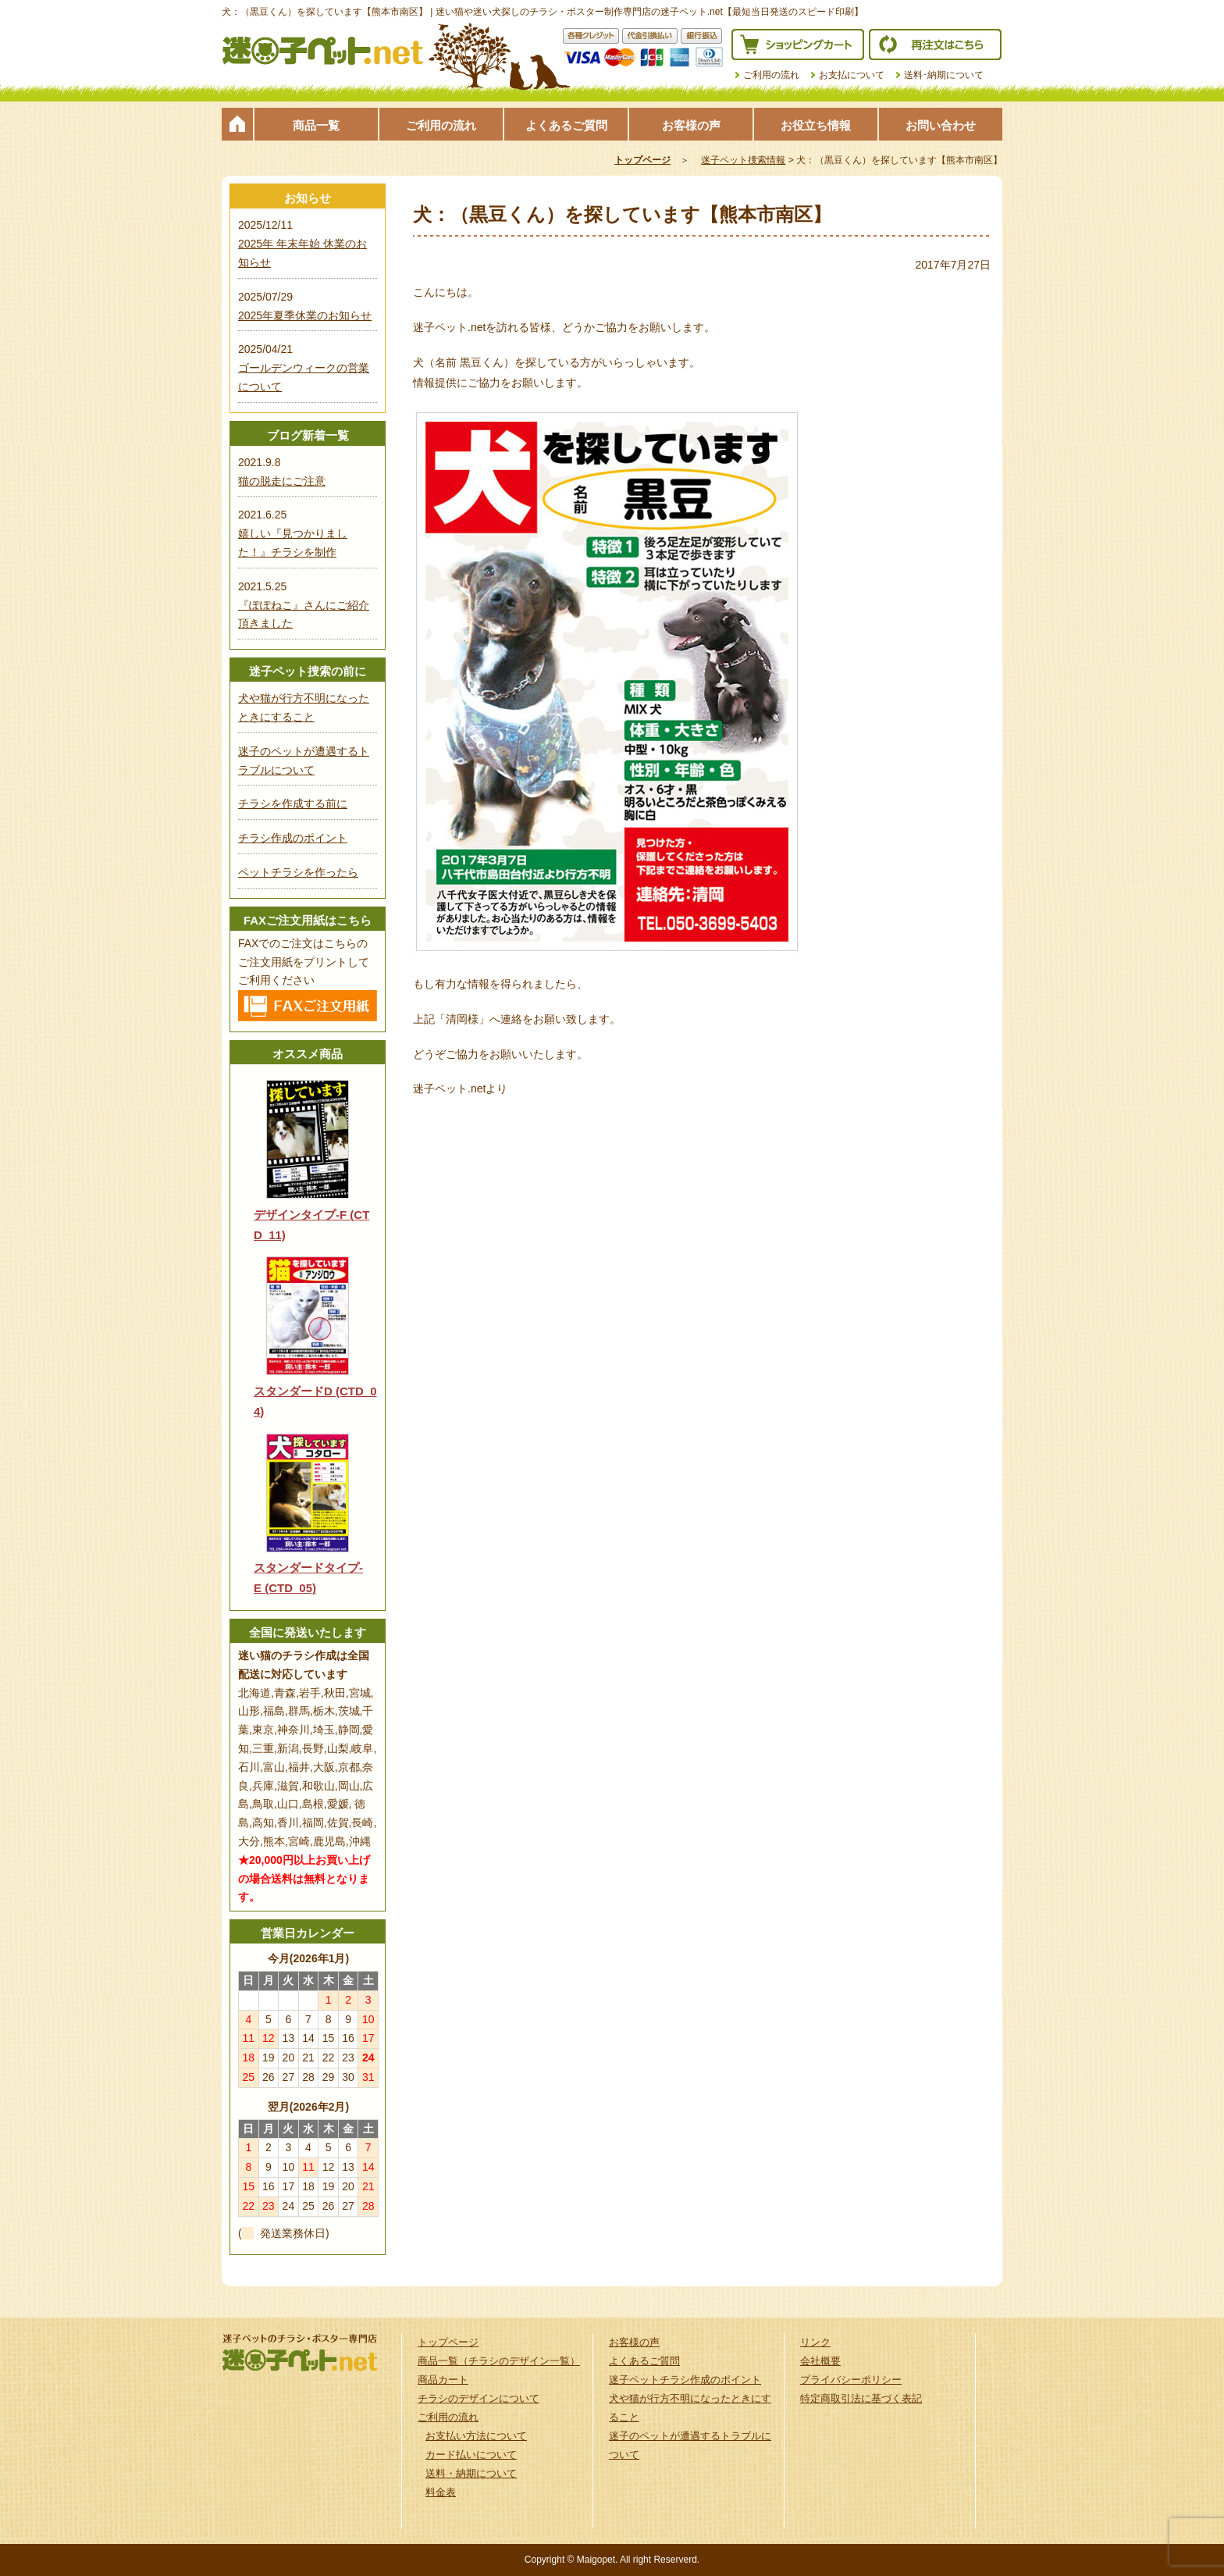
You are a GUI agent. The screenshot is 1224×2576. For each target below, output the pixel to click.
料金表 (440, 2492)
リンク (815, 2342)
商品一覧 (316, 125)
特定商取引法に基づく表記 (861, 2398)
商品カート (443, 2379)
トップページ (237, 124)
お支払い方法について (476, 2436)
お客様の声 (691, 125)
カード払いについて (471, 2454)
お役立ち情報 (816, 125)
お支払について (851, 74)
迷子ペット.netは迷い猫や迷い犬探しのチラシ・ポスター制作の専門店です (323, 50)
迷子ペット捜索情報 (743, 160)
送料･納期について (944, 74)
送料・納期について (471, 2473)
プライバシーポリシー (851, 2379)
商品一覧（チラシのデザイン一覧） (499, 2361)
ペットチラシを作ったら (298, 872)
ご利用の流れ (771, 74)
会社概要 (820, 2361)
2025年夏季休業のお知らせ (305, 315)
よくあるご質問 (566, 125)
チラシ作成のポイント (292, 838)
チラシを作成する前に (292, 803)
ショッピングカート (797, 44)
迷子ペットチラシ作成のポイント (685, 2379)
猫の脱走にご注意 (282, 481)
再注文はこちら (935, 44)
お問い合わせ (941, 125)
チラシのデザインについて (478, 2398)
